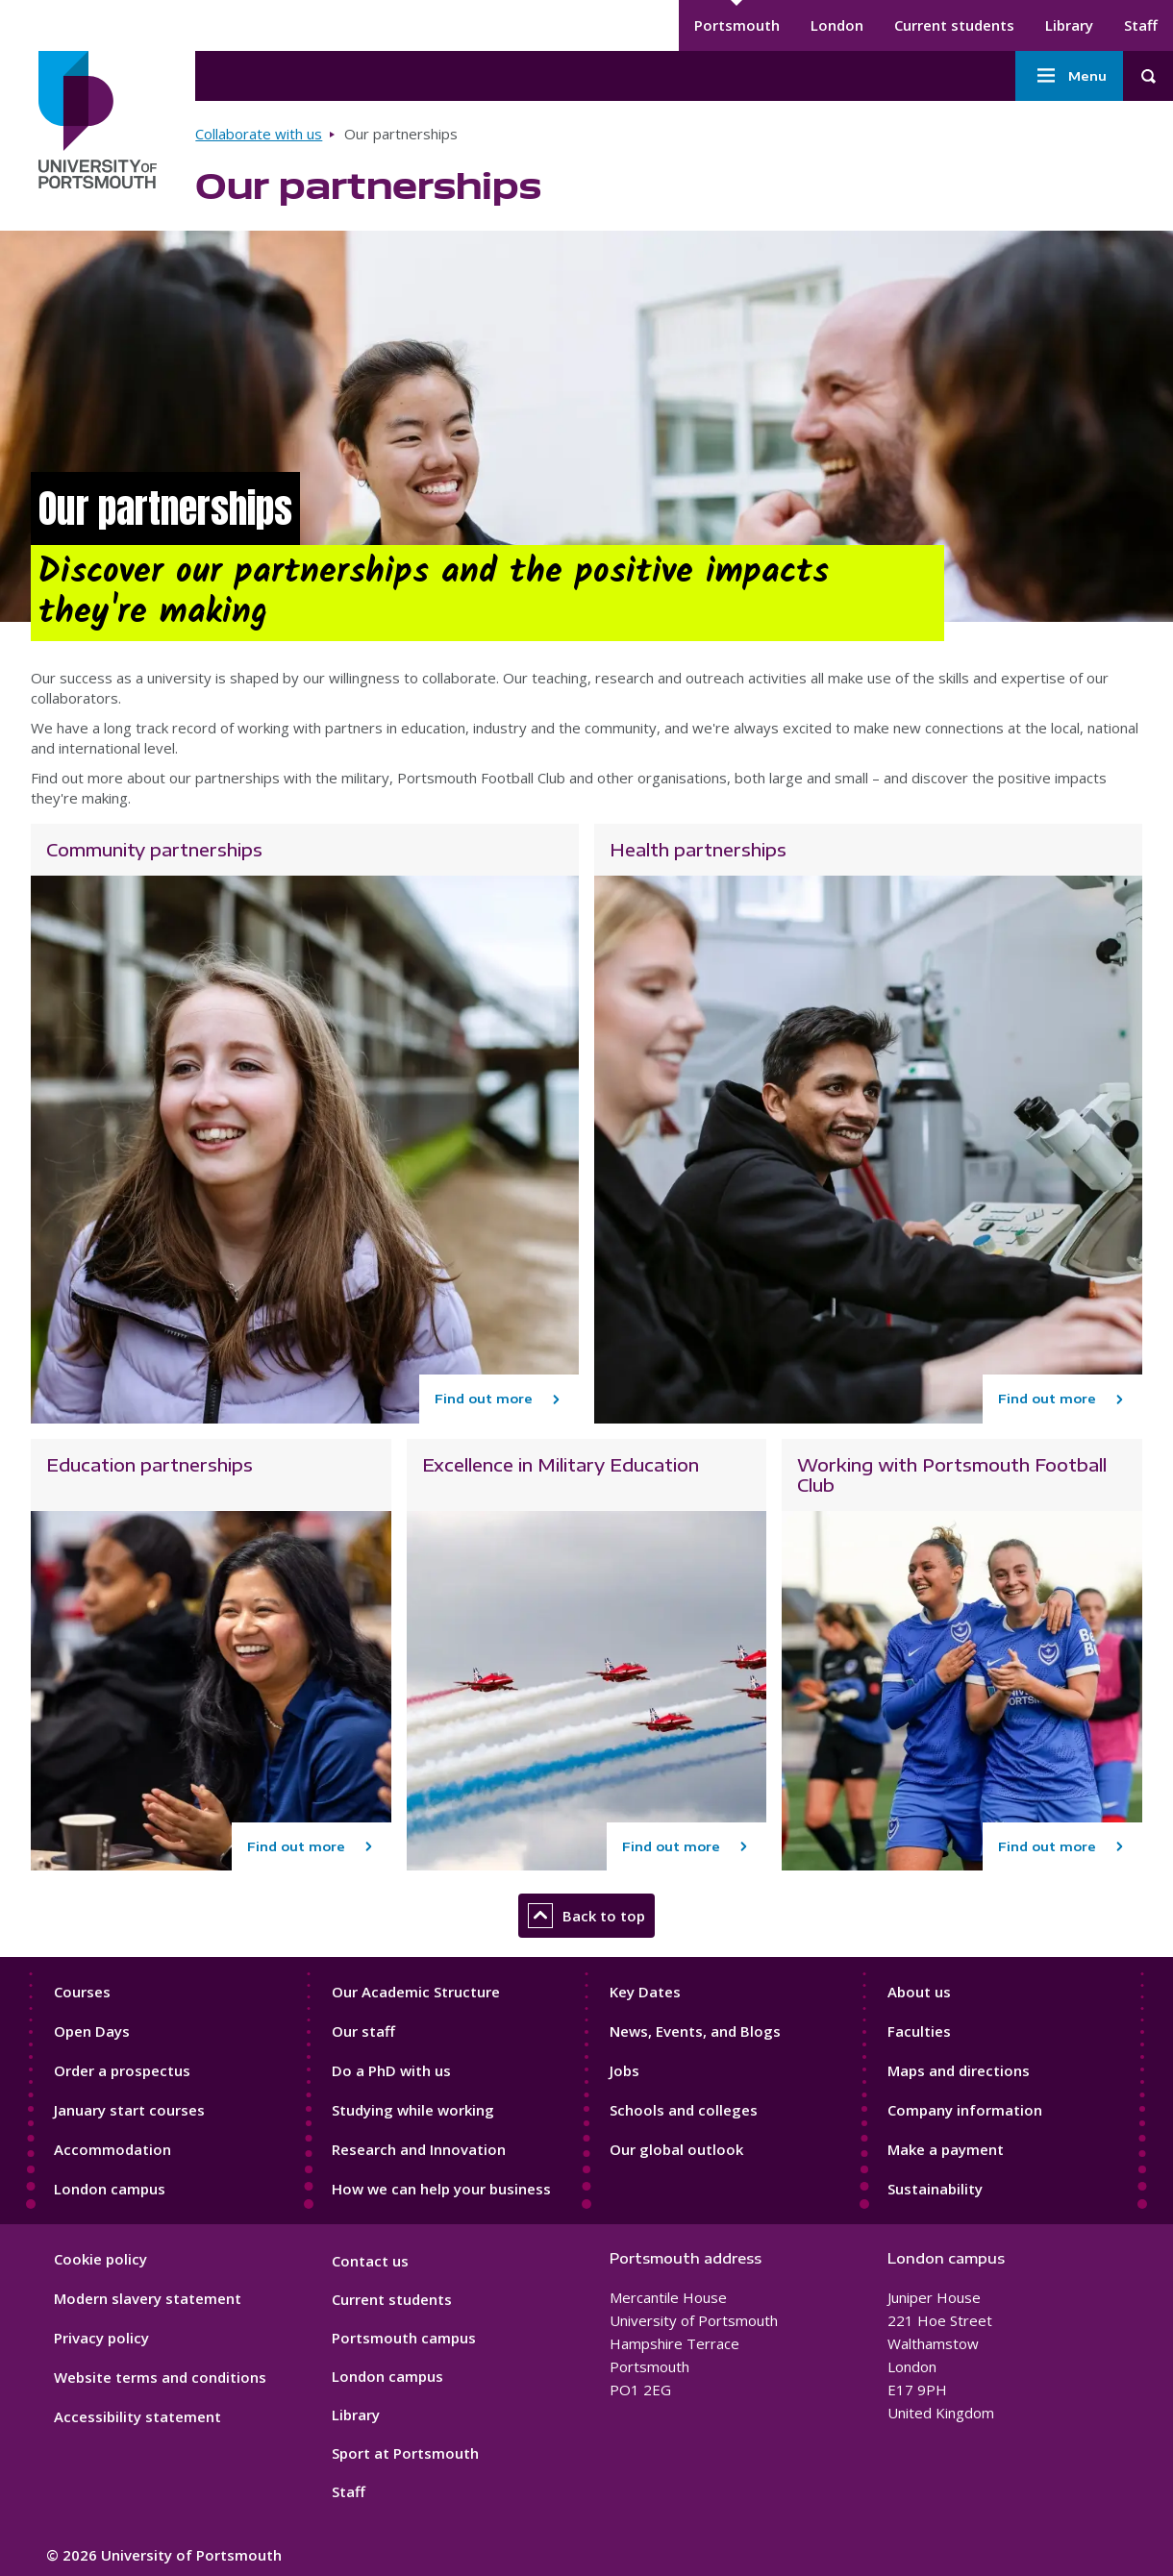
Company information (964, 2109)
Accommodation (112, 2149)
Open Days (92, 2031)
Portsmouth (737, 25)
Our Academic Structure (416, 1991)
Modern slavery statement (147, 2298)
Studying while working (413, 2109)
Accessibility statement (137, 2416)
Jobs (624, 2070)
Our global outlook (676, 2149)
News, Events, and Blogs (695, 2031)
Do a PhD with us (391, 2070)
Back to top (586, 1915)
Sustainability (935, 2188)
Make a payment (945, 2149)
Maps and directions (958, 2070)
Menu (1069, 76)
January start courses (129, 2109)
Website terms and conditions (160, 2377)
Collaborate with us (258, 133)
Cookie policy (100, 2258)
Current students (954, 25)
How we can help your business (441, 2188)
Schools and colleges (684, 2109)
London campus (109, 2188)
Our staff (363, 2031)
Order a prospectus (122, 2070)
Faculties (919, 2031)
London (837, 25)
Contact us (370, 2260)
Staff (1141, 25)
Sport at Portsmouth (405, 2453)
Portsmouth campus (404, 2337)
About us (919, 1991)
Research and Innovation (419, 2149)
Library (1069, 25)
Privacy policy (101, 2337)
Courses (82, 1991)
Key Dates (645, 1991)
